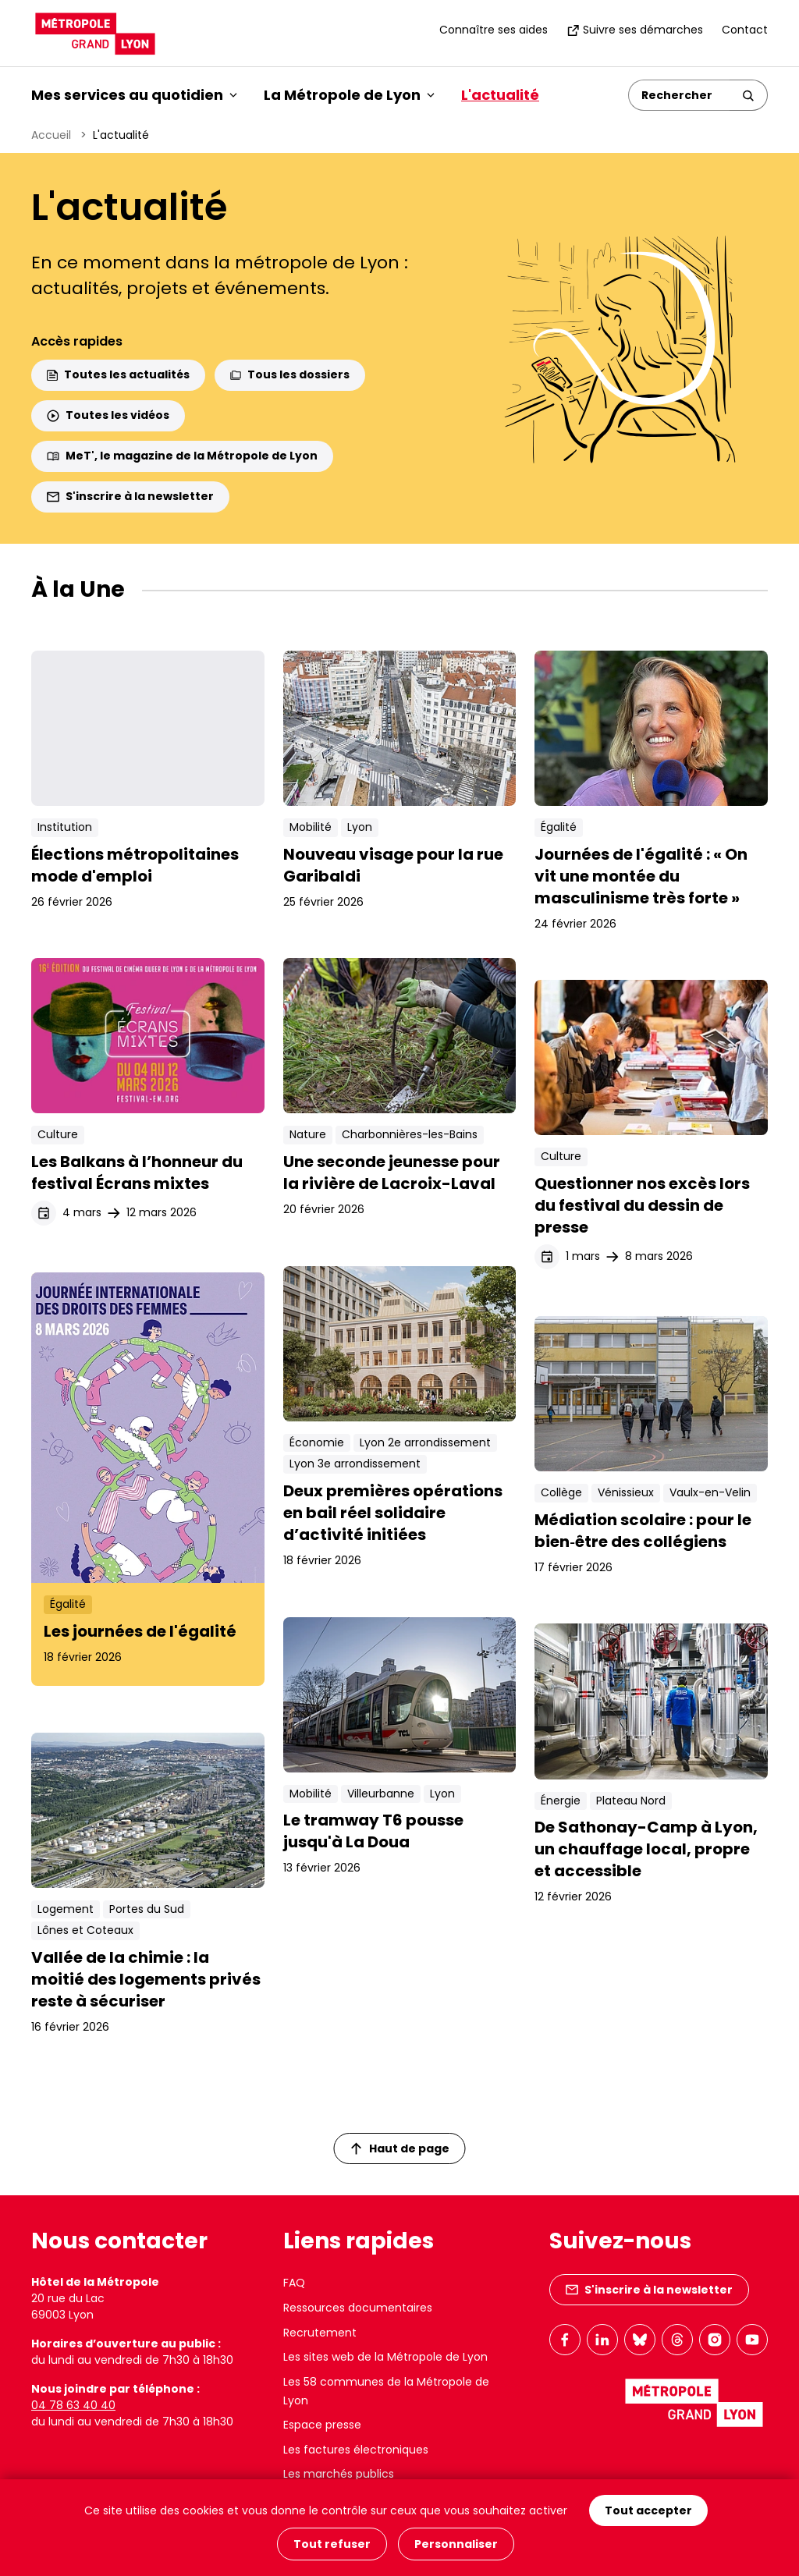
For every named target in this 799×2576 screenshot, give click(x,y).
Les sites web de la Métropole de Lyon (385, 2357)
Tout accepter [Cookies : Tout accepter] (648, 2512)
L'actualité (500, 95)
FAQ (294, 2282)
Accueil (51, 135)
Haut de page (400, 2148)
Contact (745, 29)
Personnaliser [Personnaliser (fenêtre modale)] (456, 2544)
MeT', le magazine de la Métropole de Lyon (182, 455)
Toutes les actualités (118, 374)
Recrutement (320, 2332)
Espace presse (322, 2424)
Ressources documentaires (357, 2307)
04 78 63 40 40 (73, 2405)
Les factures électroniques (355, 2449)
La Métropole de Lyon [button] (349, 95)
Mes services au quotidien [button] (134, 95)
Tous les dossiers (290, 374)
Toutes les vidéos (108, 415)
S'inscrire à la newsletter (130, 496)
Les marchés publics (338, 2474)
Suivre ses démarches (634, 29)
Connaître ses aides (493, 29)
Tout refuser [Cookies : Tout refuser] (332, 2544)
